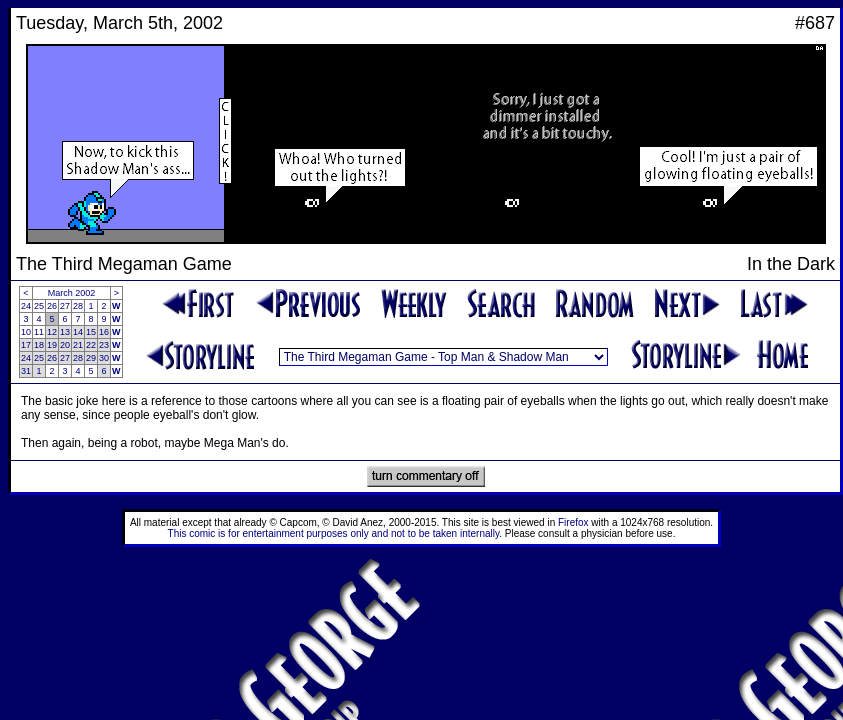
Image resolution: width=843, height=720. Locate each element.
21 (78, 345)
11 (39, 332)
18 (39, 345)
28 (78, 306)
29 (91, 358)
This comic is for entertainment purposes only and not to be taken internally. (335, 533)
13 (65, 332)
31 (26, 371)
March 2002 (72, 293)
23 (104, 345)
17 (26, 345)
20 (65, 345)
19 (52, 345)
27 (65, 306)
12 (52, 332)
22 (91, 345)
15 (91, 332)
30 (104, 358)
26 (52, 306)
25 (39, 306)
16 (104, 332)
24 (26, 306)
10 (26, 332)
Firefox (573, 522)
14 (78, 332)
